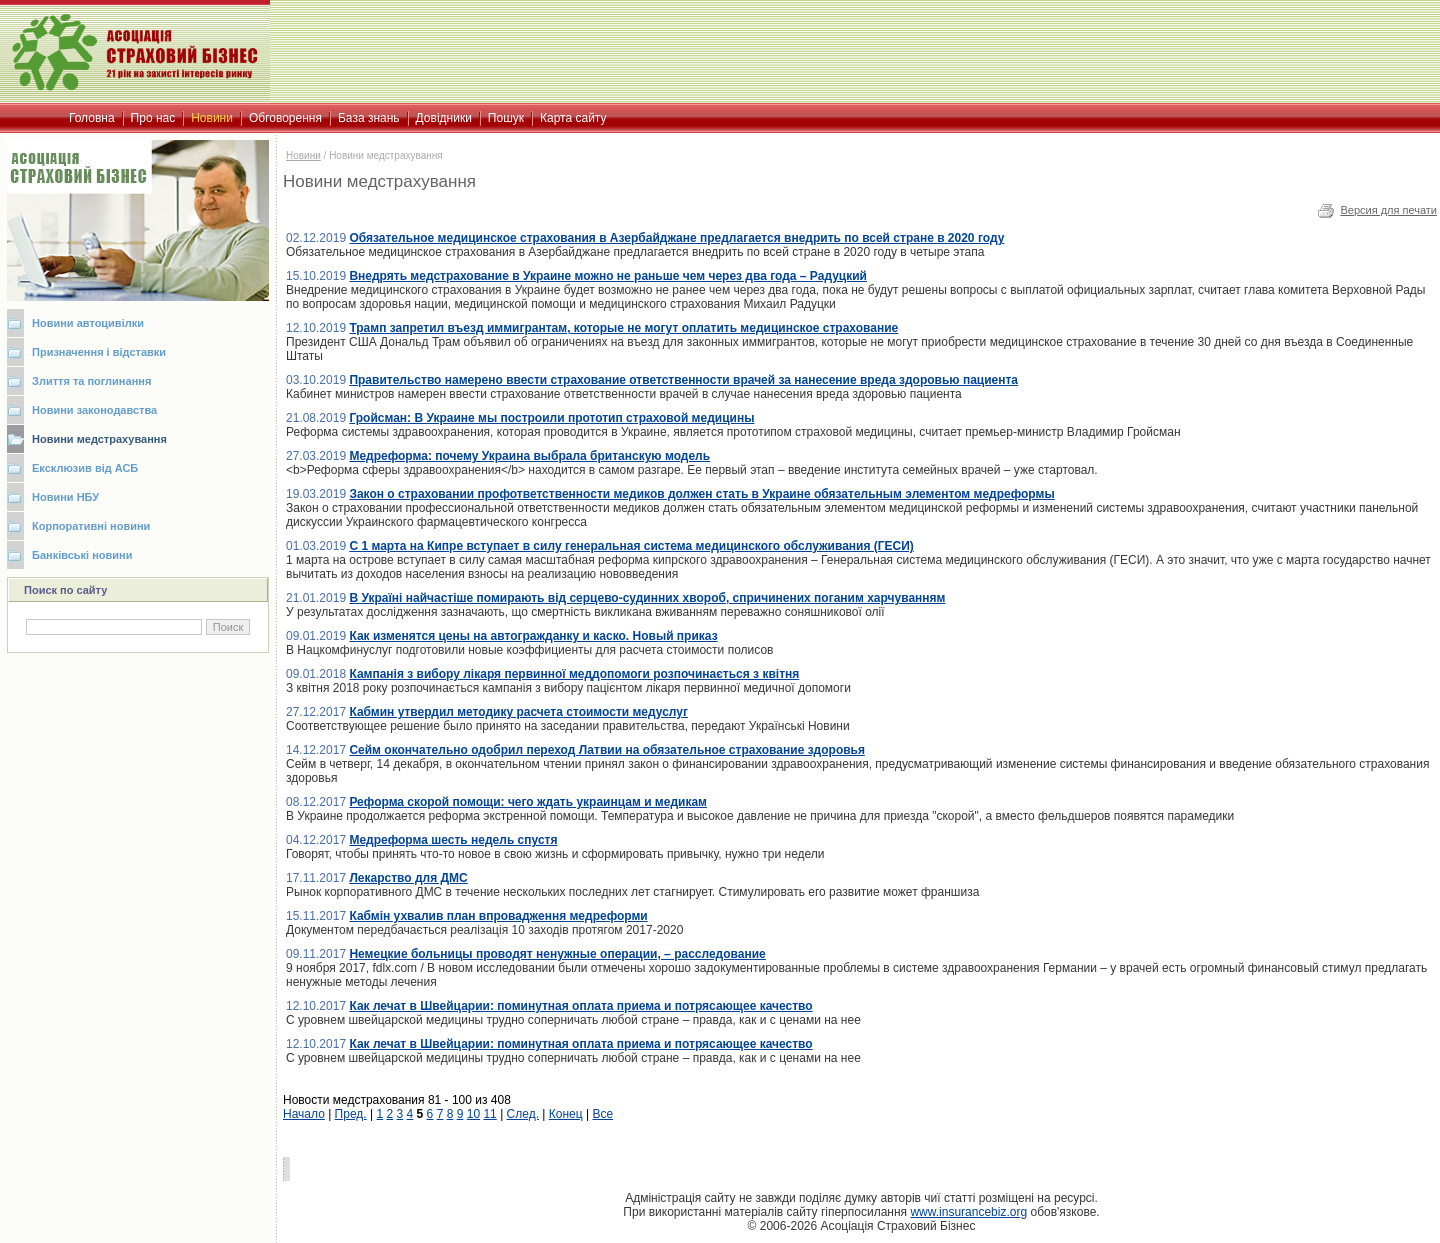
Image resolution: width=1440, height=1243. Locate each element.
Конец (566, 1114)
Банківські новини (82, 555)
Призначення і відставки (99, 352)
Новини (303, 155)
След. (523, 1114)
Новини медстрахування (99, 439)
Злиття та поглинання (91, 381)
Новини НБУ (65, 497)
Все (602, 1114)
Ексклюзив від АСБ (85, 468)
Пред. (351, 1114)
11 (489, 1114)
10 (473, 1114)
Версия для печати (1388, 210)
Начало (304, 1114)
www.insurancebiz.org (968, 1212)
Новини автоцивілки (88, 323)
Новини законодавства (94, 410)
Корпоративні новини (91, 526)
